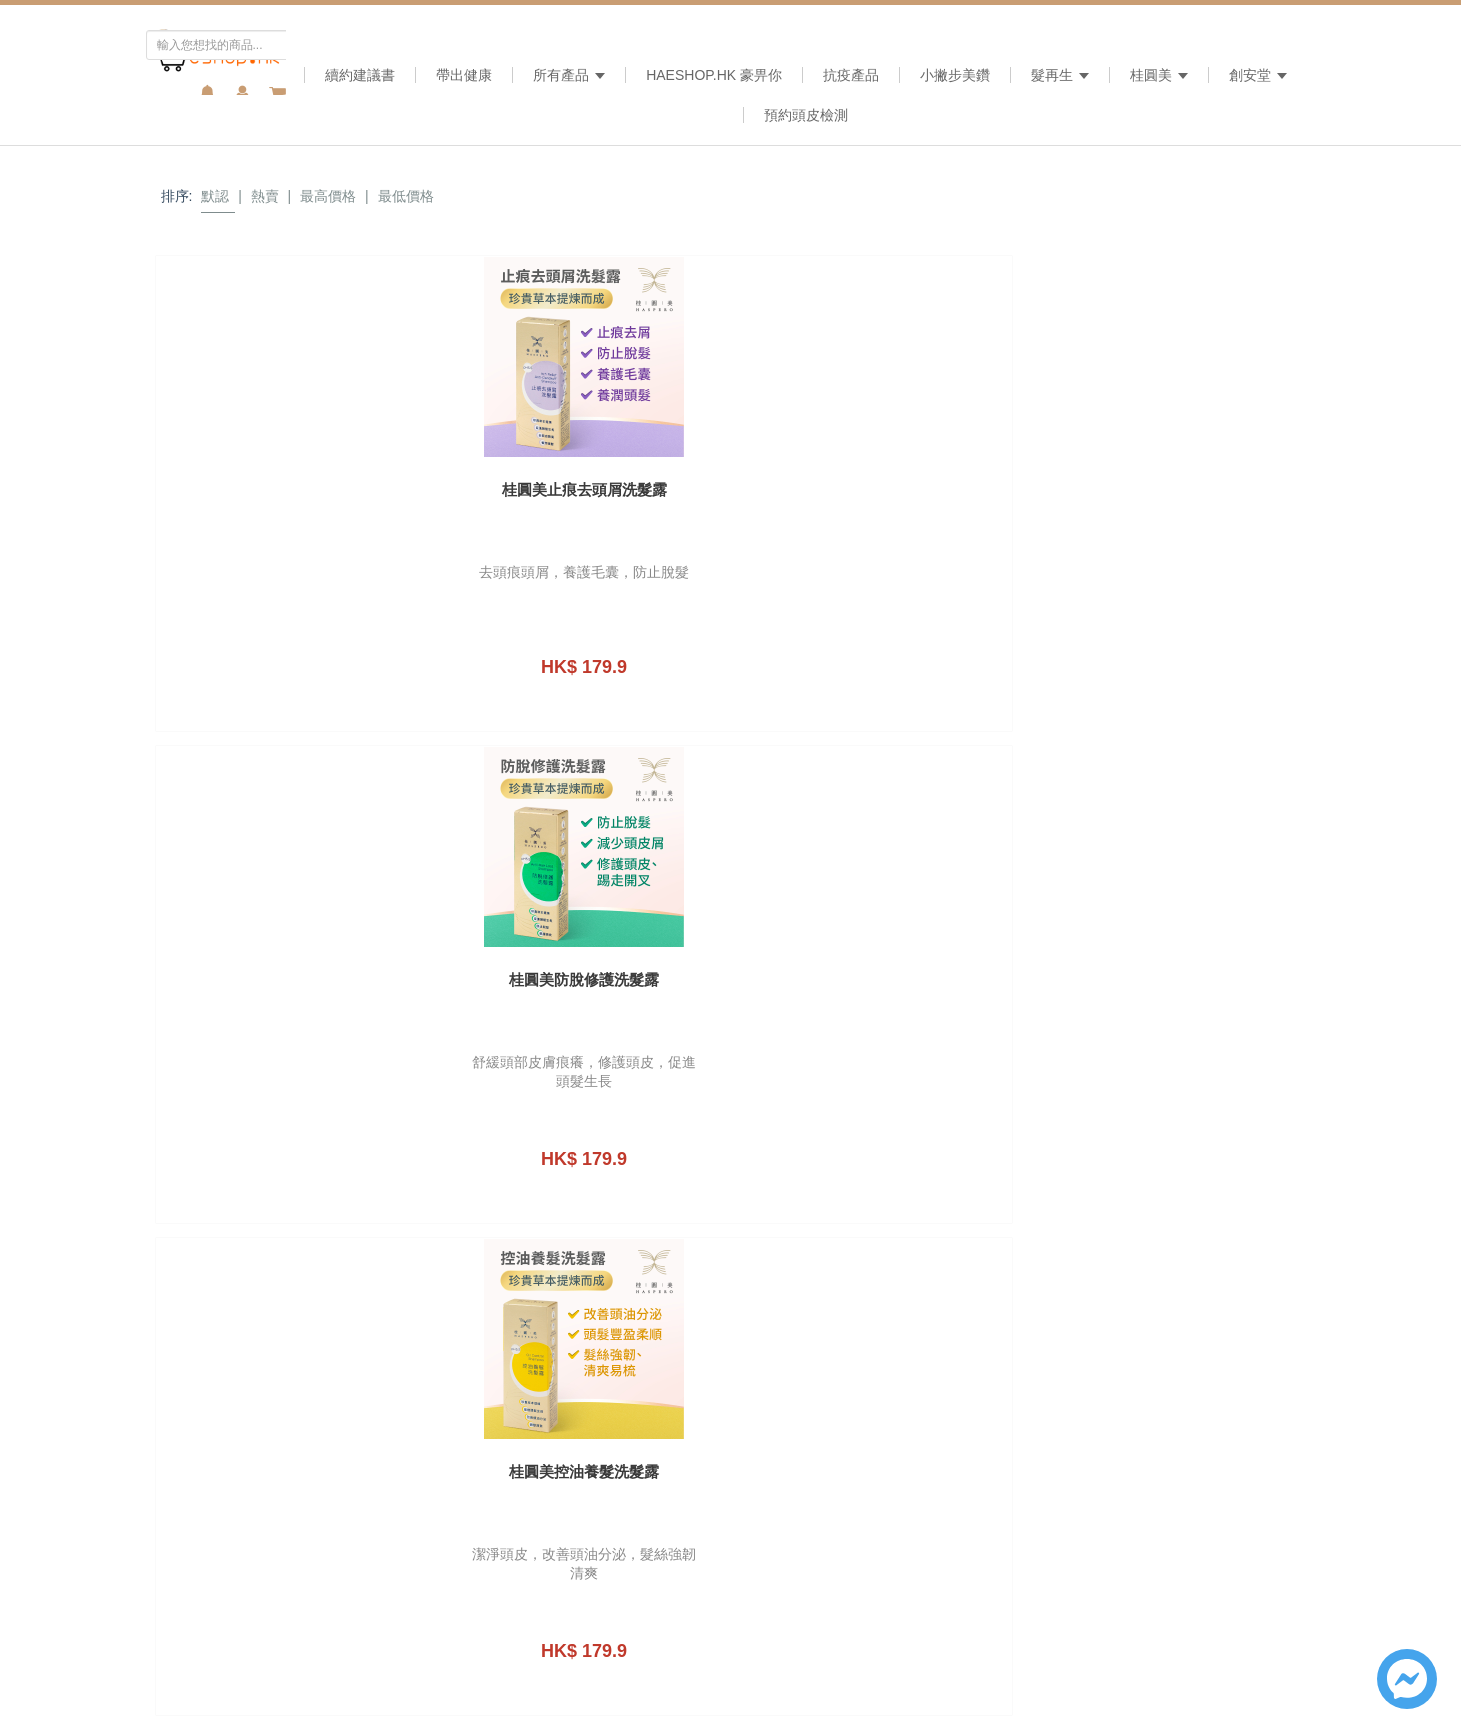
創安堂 (1258, 75)
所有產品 (569, 75)
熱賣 (265, 196)
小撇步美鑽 (955, 75)
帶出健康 (464, 75)
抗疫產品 (851, 75)
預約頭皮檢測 (806, 115)
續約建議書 (360, 75)
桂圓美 (1159, 75)
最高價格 (328, 196)
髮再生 (1060, 75)
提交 (1157, 1434)
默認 (215, 196)
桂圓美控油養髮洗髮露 (877, 490)
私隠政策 (1212, 1365)
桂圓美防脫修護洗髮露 (584, 490)
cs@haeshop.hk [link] (756, 1052)
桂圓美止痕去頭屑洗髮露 (292, 490)
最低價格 (406, 196)
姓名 (963, 1211)
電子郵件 (977, 1288)
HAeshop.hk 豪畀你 (714, 75)
